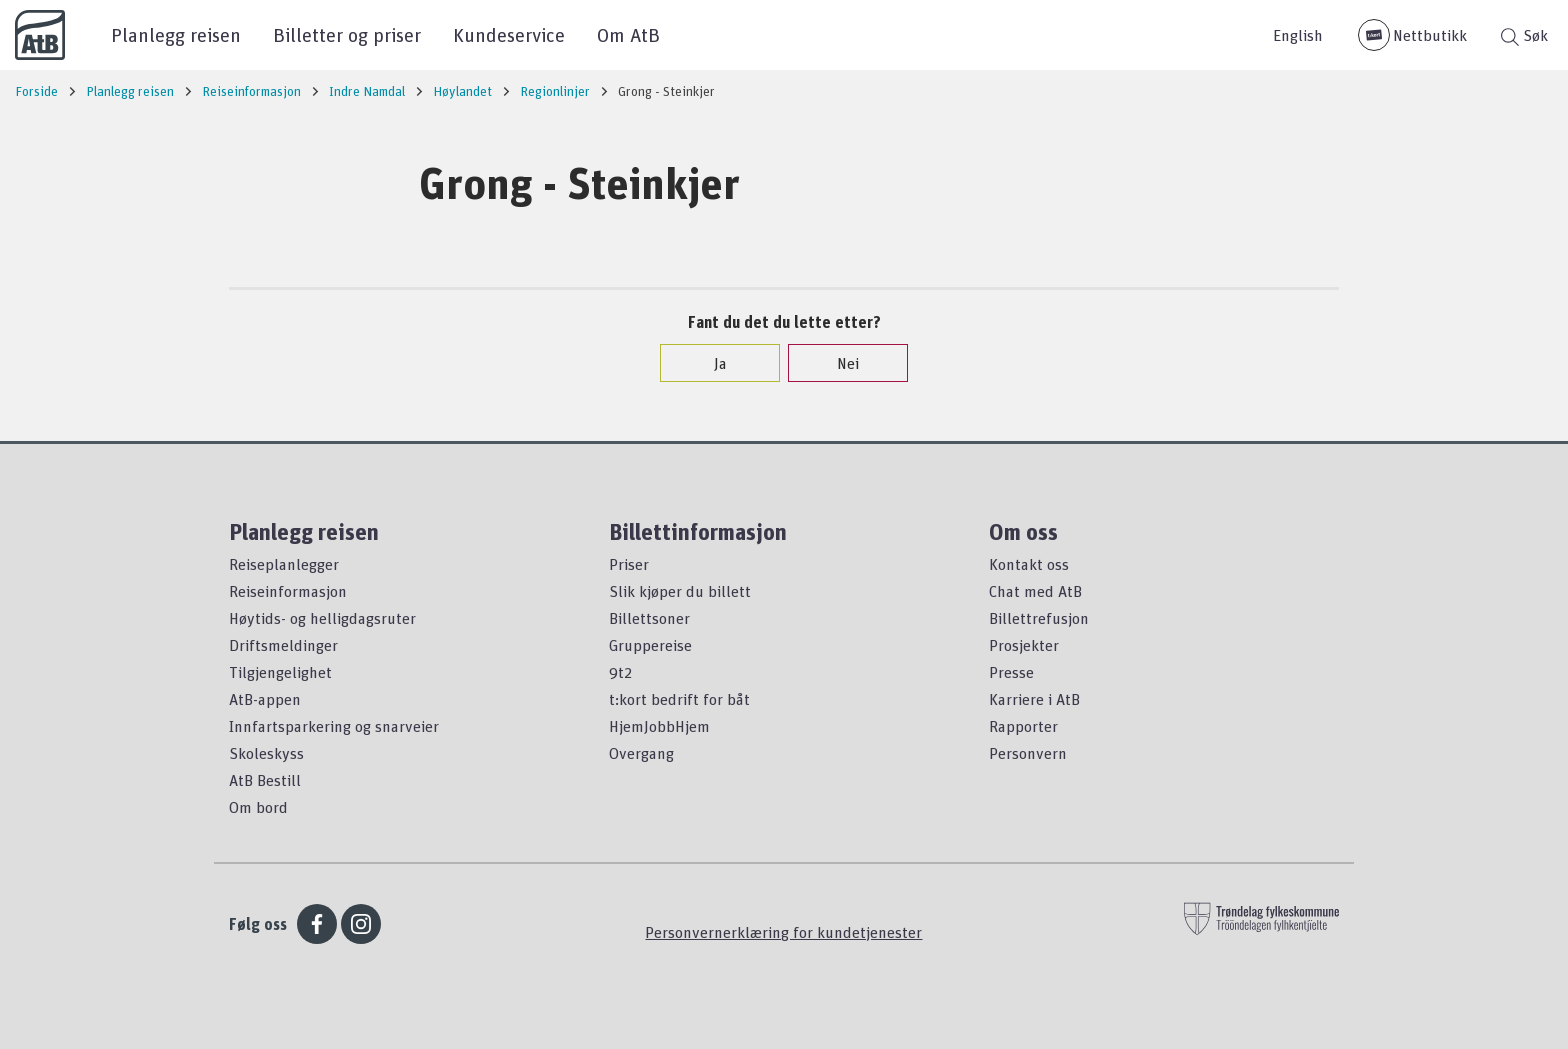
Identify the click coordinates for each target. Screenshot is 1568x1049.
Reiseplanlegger (284, 564)
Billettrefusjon (1039, 618)
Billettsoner (649, 618)
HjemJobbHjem (659, 726)
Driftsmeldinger (283, 645)
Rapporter (1023, 726)
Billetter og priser (347, 34)
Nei (838, 363)
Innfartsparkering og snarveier (334, 726)
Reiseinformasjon (288, 591)
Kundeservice (509, 34)
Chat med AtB (1035, 591)
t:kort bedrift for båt (679, 699)
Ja (710, 363)
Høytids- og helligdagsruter (322, 618)
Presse (1011, 672)
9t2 (620, 672)
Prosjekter (1024, 645)
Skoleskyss (266, 753)
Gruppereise (650, 645)
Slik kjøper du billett (680, 591)
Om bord (258, 807)
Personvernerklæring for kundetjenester (783, 932)
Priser (629, 564)
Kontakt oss (1029, 564)
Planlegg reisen (176, 34)
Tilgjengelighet (280, 672)
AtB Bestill (265, 780)
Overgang (641, 753)
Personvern (1028, 753)
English (1298, 35)
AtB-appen (265, 699)
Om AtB (628, 34)
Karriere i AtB (1034, 699)
